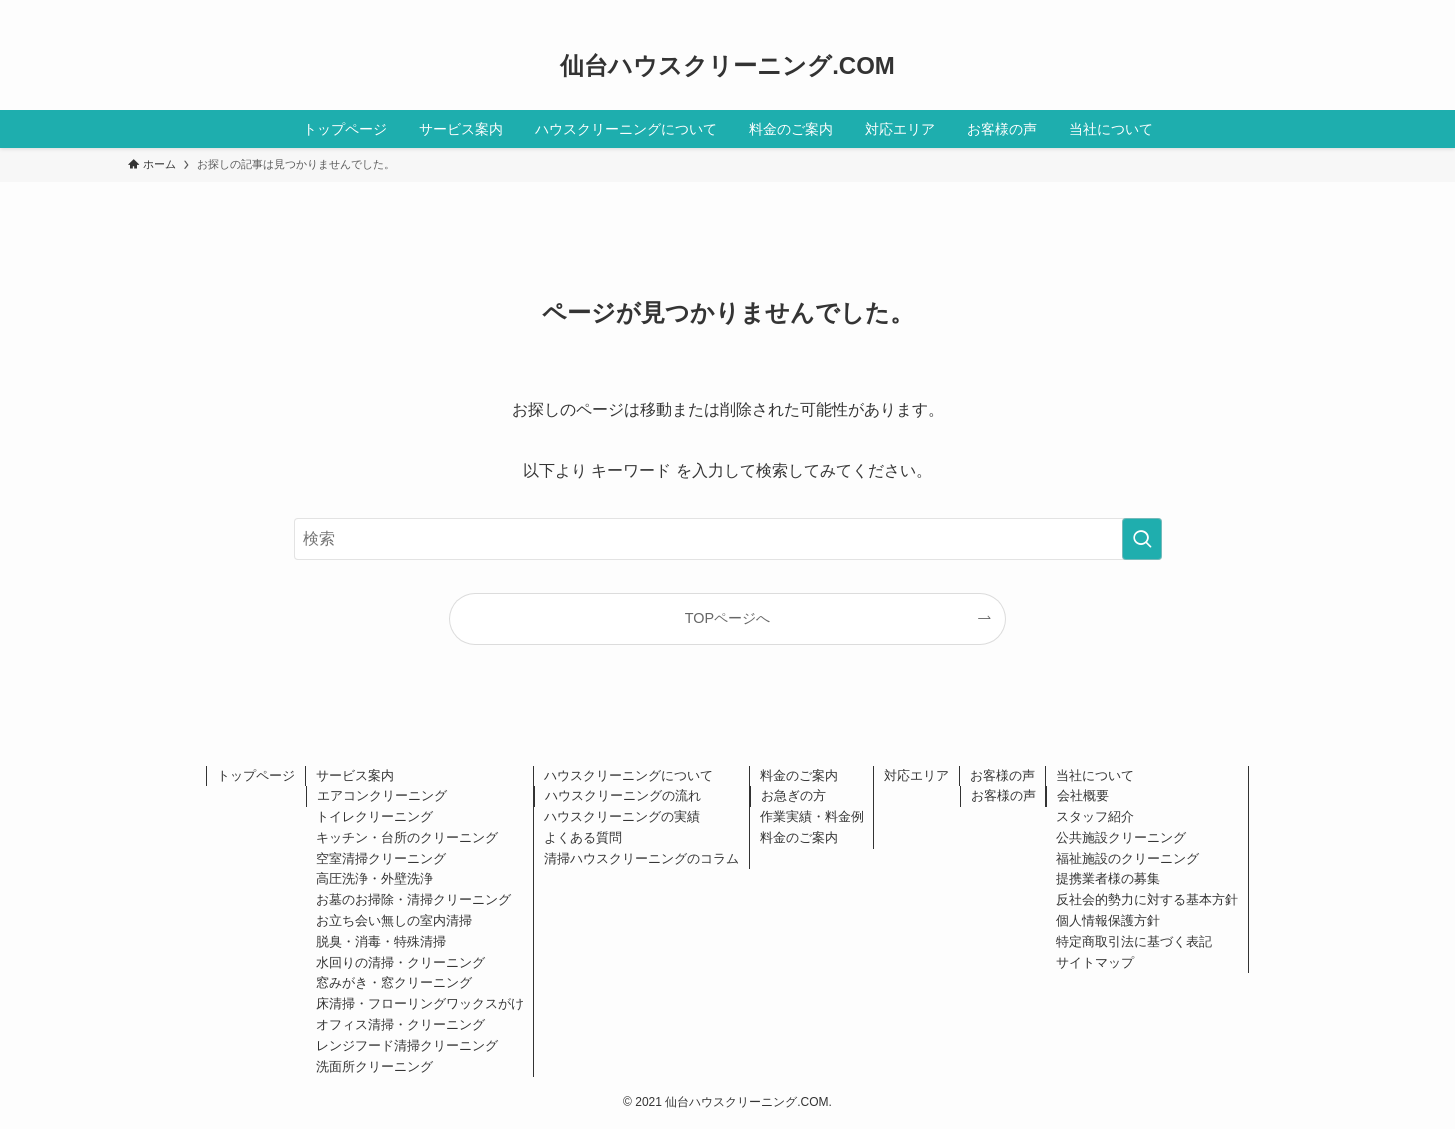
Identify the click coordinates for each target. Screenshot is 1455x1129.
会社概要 (1083, 795)
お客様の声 (1002, 775)
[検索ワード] (728, 539)
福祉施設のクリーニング (1127, 858)
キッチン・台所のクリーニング (407, 837)
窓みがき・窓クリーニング (394, 982)
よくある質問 (583, 837)
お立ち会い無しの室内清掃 (394, 920)
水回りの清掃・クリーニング (400, 962)
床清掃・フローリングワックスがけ (420, 1003)
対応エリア (916, 775)
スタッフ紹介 (1095, 816)
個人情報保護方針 (1108, 920)
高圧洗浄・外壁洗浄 (374, 878)
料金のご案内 (799, 775)
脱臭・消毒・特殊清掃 (381, 941)
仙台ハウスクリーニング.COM (727, 66)
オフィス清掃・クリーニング (400, 1024)
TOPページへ (727, 618)
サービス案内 (355, 775)
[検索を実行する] (1142, 539)
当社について (1095, 775)
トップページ (256, 775)
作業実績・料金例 (812, 816)
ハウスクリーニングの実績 (622, 816)
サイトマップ (1095, 962)
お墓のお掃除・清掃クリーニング (413, 899)
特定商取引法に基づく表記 (1134, 941)
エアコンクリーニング (382, 795)
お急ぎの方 (793, 795)
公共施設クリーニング (1121, 837)
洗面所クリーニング (374, 1066)
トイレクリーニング (374, 816)
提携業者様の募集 (1108, 878)
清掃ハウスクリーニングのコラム (641, 858)
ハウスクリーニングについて (628, 775)
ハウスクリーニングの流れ (623, 795)
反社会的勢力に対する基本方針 (1147, 899)
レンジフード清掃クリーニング (407, 1045)
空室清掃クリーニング (381, 858)
